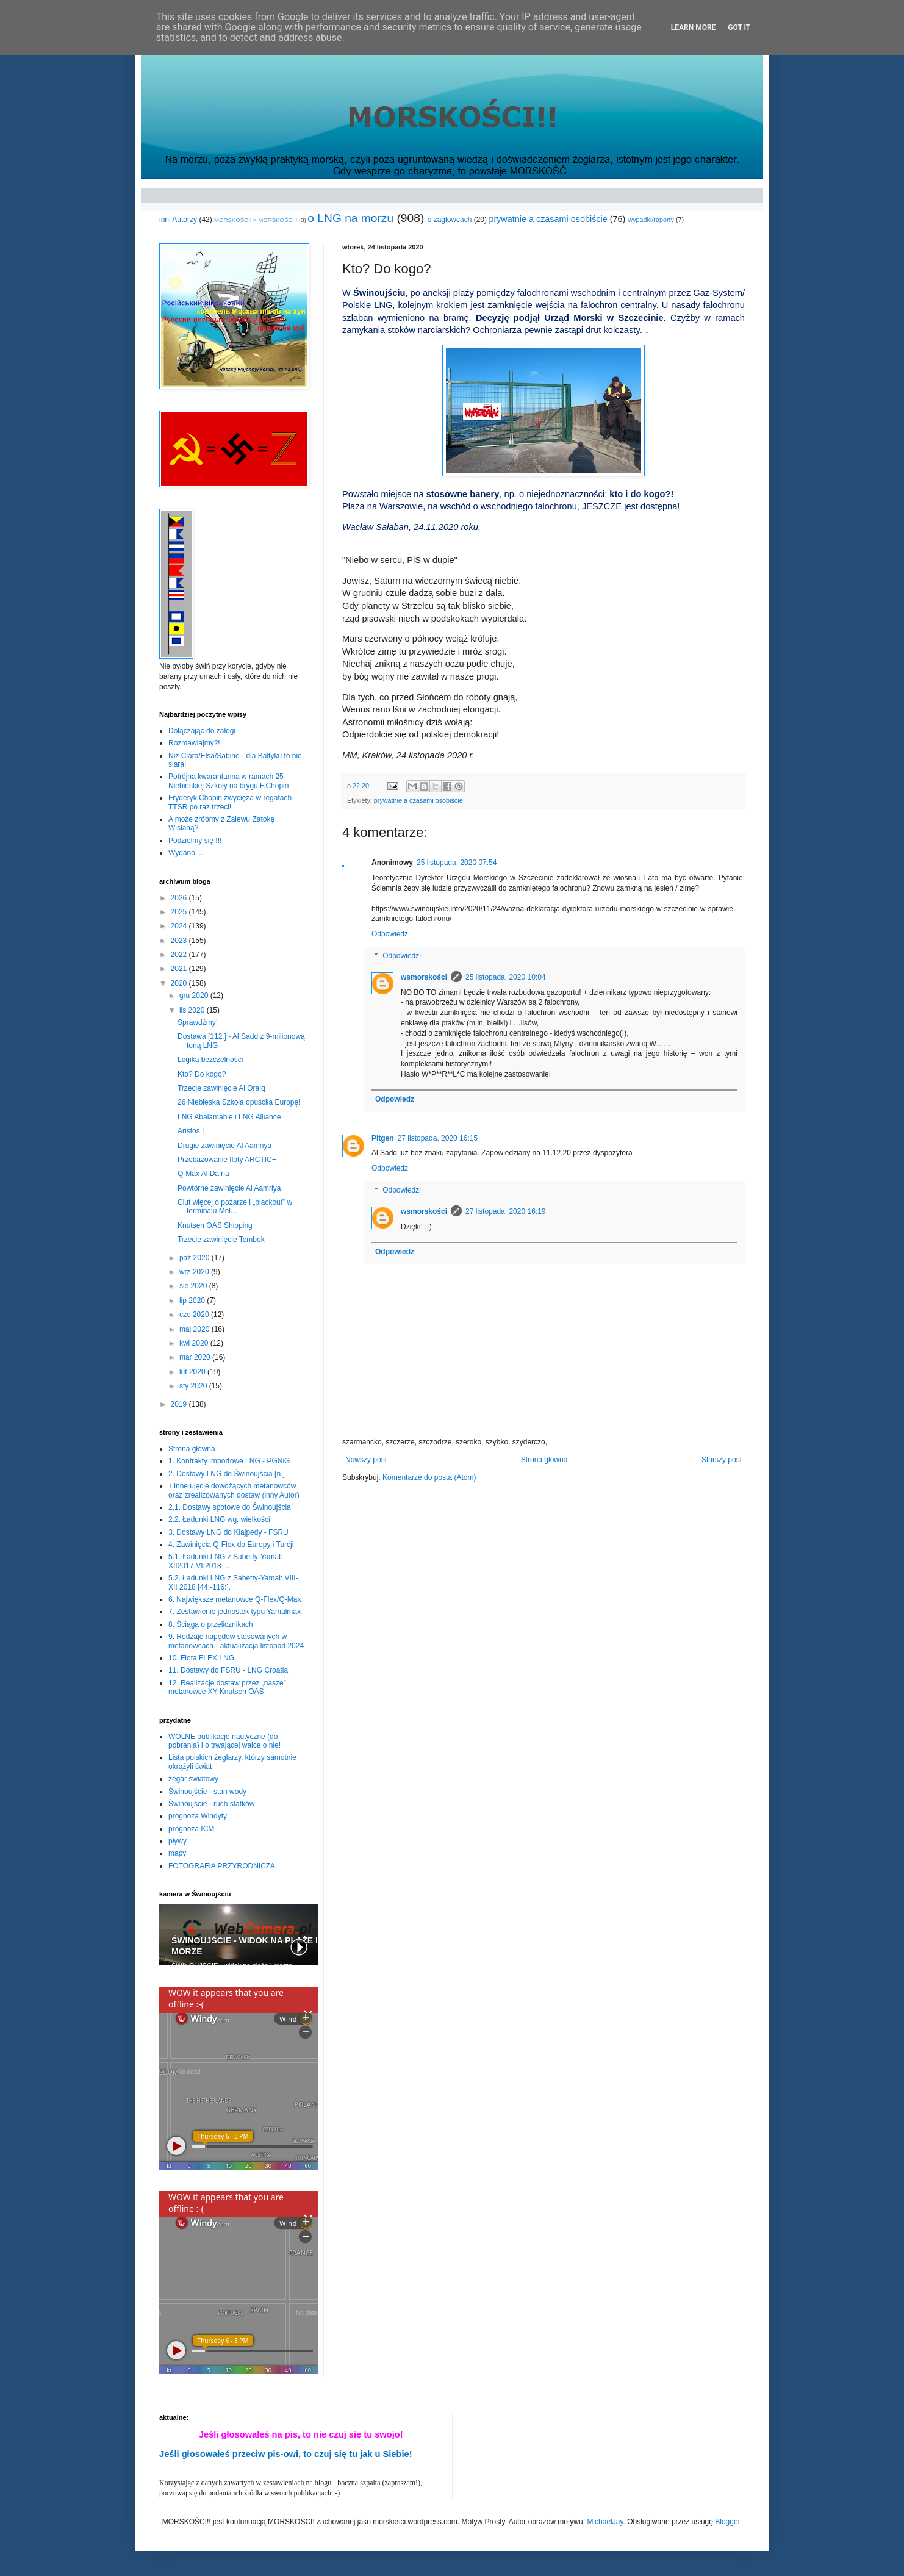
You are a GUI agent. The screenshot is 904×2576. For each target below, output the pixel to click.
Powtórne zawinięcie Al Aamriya (229, 1188)
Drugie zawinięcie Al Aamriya (224, 1145)
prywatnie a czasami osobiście (548, 219)
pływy (177, 1841)
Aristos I (191, 1131)
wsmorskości (424, 977)
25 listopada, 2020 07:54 (457, 862)
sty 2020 (194, 1386)
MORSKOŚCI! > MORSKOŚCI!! (255, 220)
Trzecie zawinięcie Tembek (221, 1239)
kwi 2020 (194, 1343)
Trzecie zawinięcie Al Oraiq (221, 1088)
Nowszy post (366, 1459)
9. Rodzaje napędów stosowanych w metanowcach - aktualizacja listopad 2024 (236, 1640)
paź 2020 (195, 1258)
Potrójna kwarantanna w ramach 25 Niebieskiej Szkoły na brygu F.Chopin (228, 780)
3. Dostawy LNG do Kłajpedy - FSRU (228, 1532)
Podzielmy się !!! (194, 840)
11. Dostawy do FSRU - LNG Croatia (228, 1670)
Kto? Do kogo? (202, 1074)
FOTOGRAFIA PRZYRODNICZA (221, 1866)
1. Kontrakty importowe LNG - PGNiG (229, 1461)
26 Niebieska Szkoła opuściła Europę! (239, 1102)
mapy (177, 1853)
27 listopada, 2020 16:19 (505, 1211)
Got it (739, 27)
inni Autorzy (178, 219)
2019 (180, 1404)
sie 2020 (194, 1286)
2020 (180, 983)
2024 (180, 926)
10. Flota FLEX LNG (201, 1658)
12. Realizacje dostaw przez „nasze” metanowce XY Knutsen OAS (227, 1687)
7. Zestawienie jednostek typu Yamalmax (234, 1611)
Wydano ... (185, 853)
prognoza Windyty (197, 1816)
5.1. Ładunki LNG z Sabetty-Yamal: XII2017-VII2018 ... (225, 1561)
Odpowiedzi (401, 956)
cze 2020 (195, 1314)
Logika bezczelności (210, 1059)
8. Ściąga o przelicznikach (210, 1624)
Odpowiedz (389, 934)
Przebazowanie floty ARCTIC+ (227, 1159)
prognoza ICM (191, 1828)
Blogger (727, 2521)
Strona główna (544, 1459)
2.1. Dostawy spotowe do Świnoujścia (229, 1507)
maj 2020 (195, 1329)
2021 (180, 968)
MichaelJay (605, 2521)
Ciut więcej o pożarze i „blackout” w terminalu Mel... (235, 1206)
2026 (180, 898)
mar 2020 (195, 1357)
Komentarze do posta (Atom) (429, 1477)
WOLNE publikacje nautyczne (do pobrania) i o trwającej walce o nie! (224, 1740)
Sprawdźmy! (198, 1022)
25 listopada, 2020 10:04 (505, 977)
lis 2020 (193, 1010)
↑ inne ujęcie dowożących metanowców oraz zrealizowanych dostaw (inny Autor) (234, 1490)
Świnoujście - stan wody (207, 1791)
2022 (180, 954)
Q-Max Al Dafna (203, 1173)
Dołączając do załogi (201, 731)
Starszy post (721, 1459)
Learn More (693, 27)
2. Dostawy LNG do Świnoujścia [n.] (226, 1473)
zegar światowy (193, 1778)
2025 (180, 912)
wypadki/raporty (651, 219)
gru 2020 (194, 995)
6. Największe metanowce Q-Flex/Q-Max (234, 1599)
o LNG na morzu (350, 218)
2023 (180, 940)
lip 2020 (193, 1300)
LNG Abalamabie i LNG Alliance (229, 1117)
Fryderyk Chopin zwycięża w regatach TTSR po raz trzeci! (230, 802)
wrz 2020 (195, 1272)
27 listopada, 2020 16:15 (438, 1138)
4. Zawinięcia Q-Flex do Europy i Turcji (230, 1544)
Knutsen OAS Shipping (215, 1225)
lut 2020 (193, 1372)
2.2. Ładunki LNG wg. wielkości (219, 1519)
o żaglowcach (450, 219)
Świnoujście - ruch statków (211, 1803)
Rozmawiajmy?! (194, 743)
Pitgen (382, 1138)
